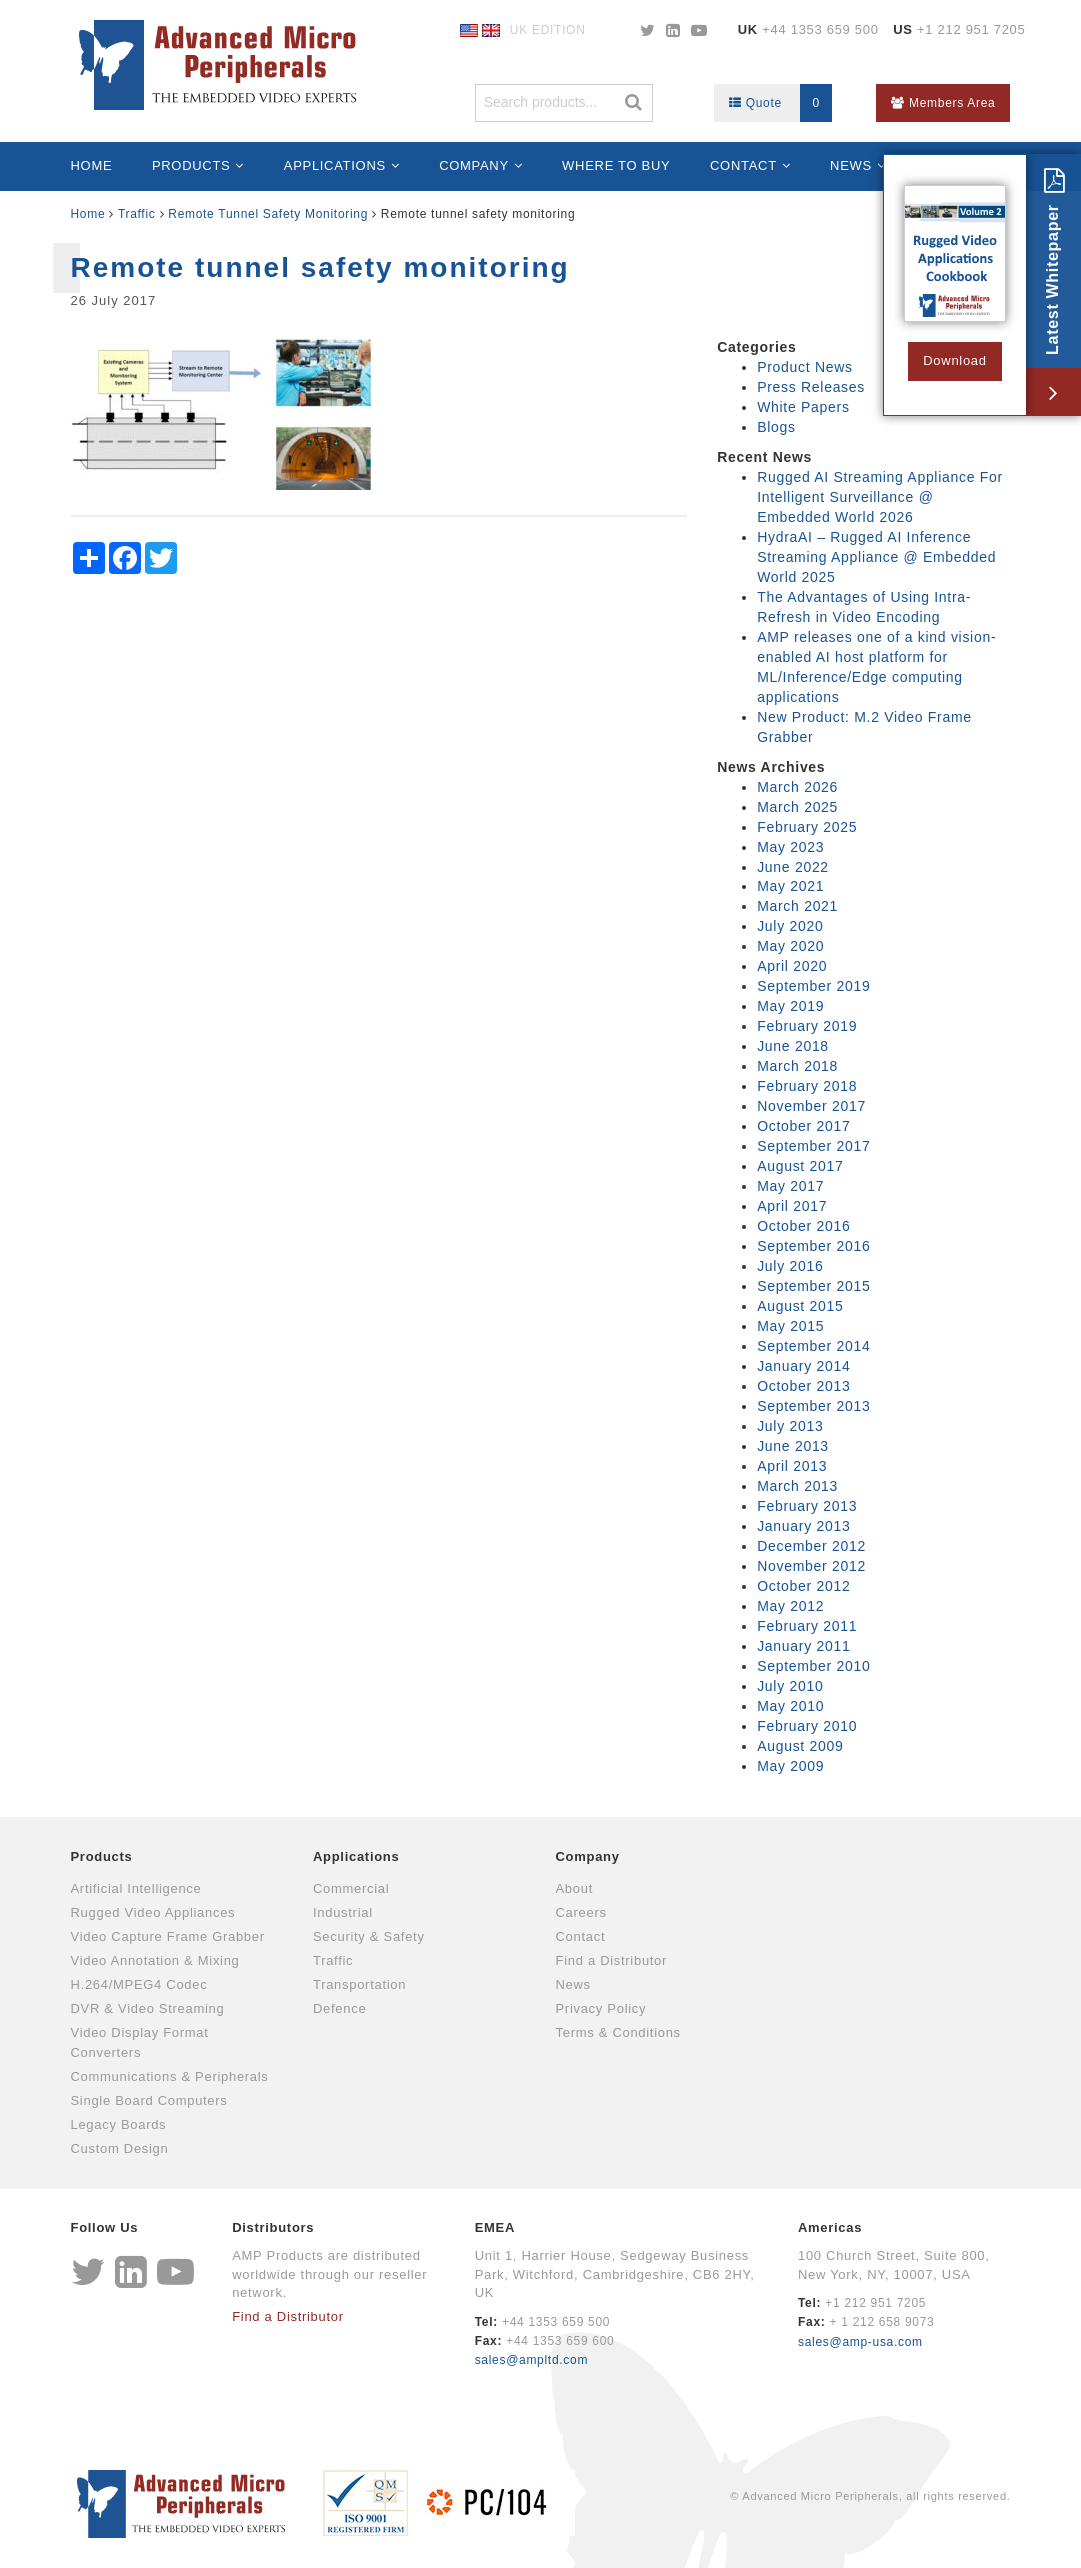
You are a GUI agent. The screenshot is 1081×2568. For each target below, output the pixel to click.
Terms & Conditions (618, 2032)
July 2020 (790, 926)
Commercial (351, 1888)
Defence (339, 2008)
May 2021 (790, 886)
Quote (780, 103)
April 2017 (792, 1206)
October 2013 (803, 1386)
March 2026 (797, 787)
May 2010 (790, 1706)
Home (92, 165)
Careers (581, 1912)
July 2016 (790, 1266)
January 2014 (803, 1366)
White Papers (803, 407)
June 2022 (793, 867)
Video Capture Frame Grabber (168, 1936)
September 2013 (813, 1406)
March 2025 (797, 807)
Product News (805, 367)
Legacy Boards (119, 2124)
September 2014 (813, 1346)
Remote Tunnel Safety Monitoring (268, 214)
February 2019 (807, 1026)
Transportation (359, 1984)
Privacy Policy (601, 2008)
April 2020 (792, 966)
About (574, 1888)
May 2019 (790, 1006)
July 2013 (790, 1426)
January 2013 (803, 1526)
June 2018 (793, 1046)
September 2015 (813, 1286)
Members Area (943, 103)
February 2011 (807, 1626)
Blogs (776, 427)
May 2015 (790, 1326)
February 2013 (807, 1506)
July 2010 (790, 1686)
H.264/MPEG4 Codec (139, 1984)
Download (954, 360)
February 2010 (807, 1726)
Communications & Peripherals (170, 2076)
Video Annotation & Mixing (155, 1960)
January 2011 (803, 1646)
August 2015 (800, 1306)
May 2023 (790, 847)
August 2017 (800, 1166)
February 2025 (807, 827)
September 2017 (813, 1146)
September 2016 (813, 1246)
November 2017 (811, 1106)
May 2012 (790, 1606)
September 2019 (813, 986)
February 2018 (807, 1086)
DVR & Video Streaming (148, 2008)
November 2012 (811, 1566)
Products (191, 165)
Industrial (343, 1912)
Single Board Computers (149, 2100)
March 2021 (797, 906)
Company (474, 165)
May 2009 (790, 1766)
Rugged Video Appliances (153, 1912)
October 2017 (803, 1126)
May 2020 (790, 946)
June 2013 (793, 1446)
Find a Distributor (612, 1960)
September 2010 (813, 1666)
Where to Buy (616, 165)
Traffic (137, 214)
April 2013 (792, 1466)
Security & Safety (369, 1936)
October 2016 (803, 1226)
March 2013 (797, 1486)
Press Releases (811, 387)
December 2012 (811, 1546)
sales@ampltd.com (531, 2360)
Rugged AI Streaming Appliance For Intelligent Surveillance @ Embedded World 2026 (880, 497)
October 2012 (803, 1586)
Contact (743, 165)
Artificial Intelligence (136, 1888)
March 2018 (797, 1066)
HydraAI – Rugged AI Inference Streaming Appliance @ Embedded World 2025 (876, 557)
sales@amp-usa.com (860, 2342)
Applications (335, 165)
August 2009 (800, 1746)
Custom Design (120, 2148)
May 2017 (790, 1186)
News (851, 165)
